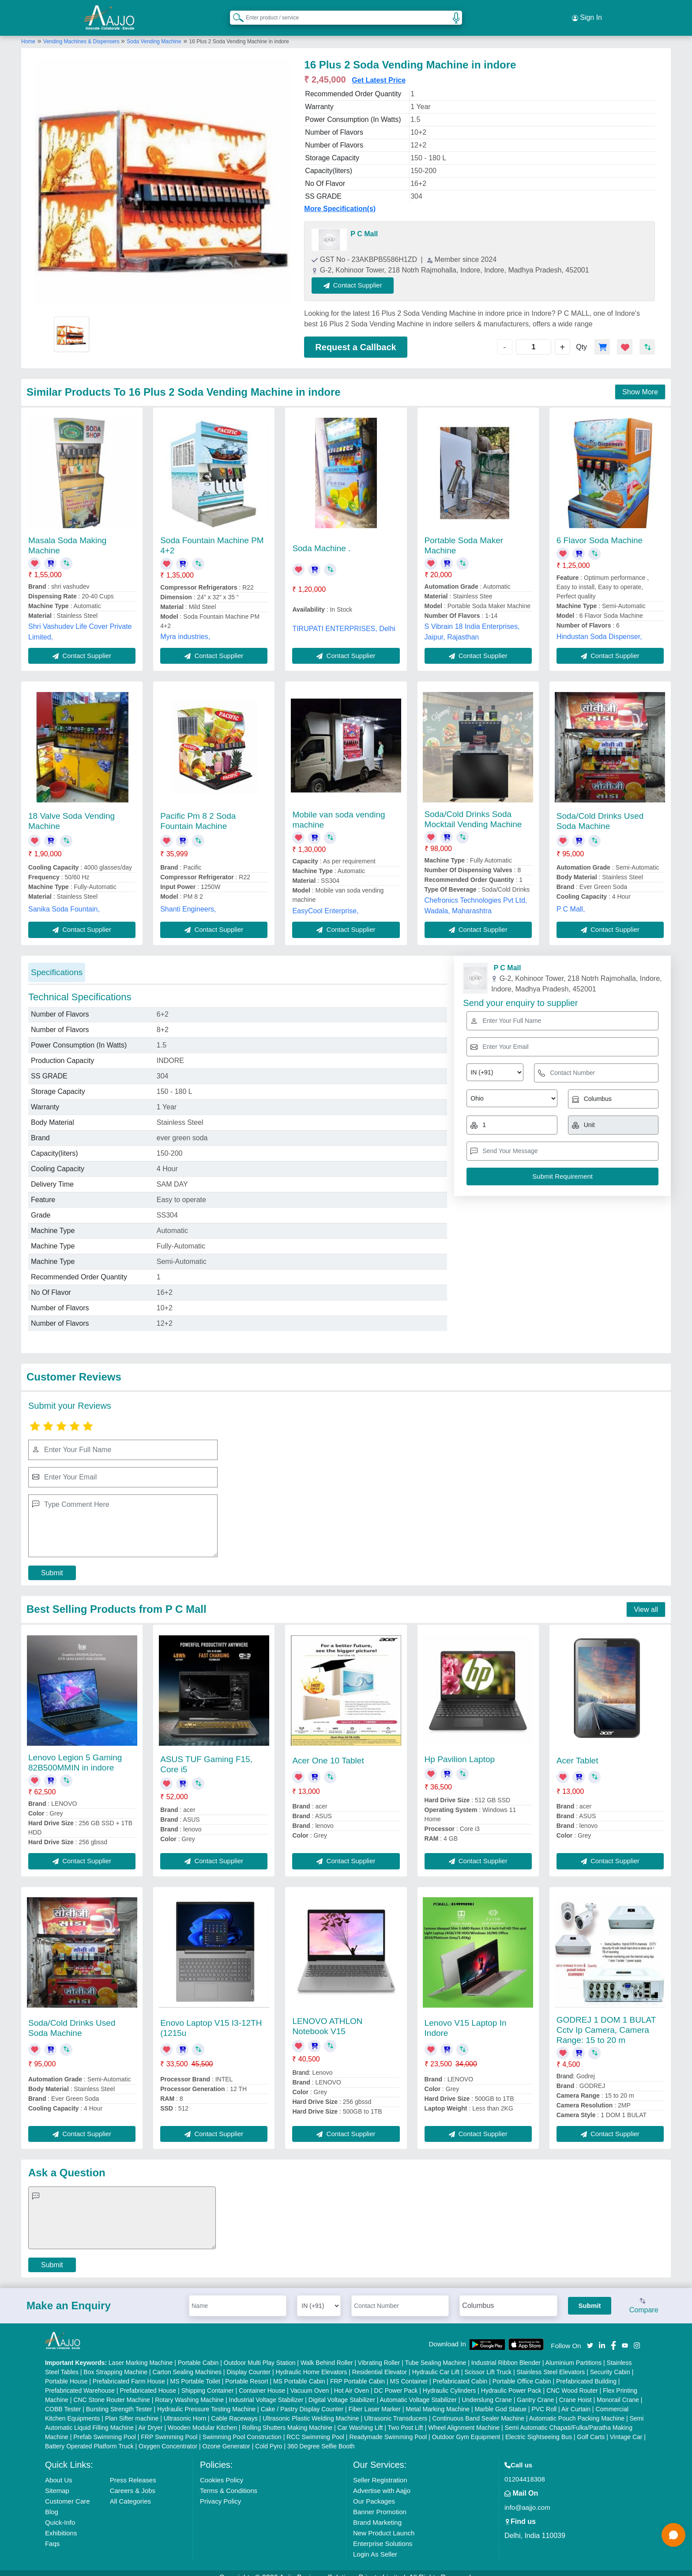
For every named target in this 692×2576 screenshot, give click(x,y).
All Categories (130, 2492)
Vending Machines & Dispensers (82, 32)
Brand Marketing (377, 2513)
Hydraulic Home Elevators (311, 2362)
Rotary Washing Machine (189, 2390)
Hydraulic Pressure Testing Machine (206, 2399)
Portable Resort (246, 2372)
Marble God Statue (500, 2399)
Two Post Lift (405, 2418)
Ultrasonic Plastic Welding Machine (311, 2409)
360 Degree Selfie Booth (321, 2436)
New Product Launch (383, 2523)
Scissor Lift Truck (487, 2362)
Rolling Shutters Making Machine (287, 2418)
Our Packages (374, 2492)
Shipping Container (207, 2381)
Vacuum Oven (309, 2381)
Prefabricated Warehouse (80, 2381)
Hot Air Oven (351, 2381)
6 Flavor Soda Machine (600, 531)
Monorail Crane (618, 2390)
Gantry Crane (535, 2390)
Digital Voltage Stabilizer (341, 2390)
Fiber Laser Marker (375, 2399)
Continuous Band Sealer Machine (478, 2409)
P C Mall (364, 225)
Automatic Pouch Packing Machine (576, 2409)
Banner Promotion (379, 2502)
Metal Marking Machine (438, 2399)
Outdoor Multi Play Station (260, 2353)
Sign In (587, 13)
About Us (58, 2470)
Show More (640, 383)
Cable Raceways (234, 2409)
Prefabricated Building (586, 2372)
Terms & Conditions (228, 2481)
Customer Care (67, 2492)
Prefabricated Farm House (129, 2372)
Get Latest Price (379, 71)
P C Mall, (571, 900)
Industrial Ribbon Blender (506, 2353)
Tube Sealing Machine (435, 2353)
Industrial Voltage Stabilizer (266, 2390)
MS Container (409, 2372)
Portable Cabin (198, 2353)
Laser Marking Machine (141, 2353)
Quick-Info (60, 2513)
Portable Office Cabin (522, 2372)
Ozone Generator (226, 2436)
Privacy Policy (220, 2492)
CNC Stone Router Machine (111, 2390)
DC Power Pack (396, 2381)
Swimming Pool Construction (242, 2427)
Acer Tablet (577, 1751)
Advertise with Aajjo (381, 2481)
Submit (52, 1564)
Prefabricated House (148, 2381)
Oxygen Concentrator (168, 2436)
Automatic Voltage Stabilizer (418, 2390)
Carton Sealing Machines (187, 2362)
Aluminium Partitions (573, 2353)
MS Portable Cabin (299, 2372)
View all (646, 1600)
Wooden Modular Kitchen (202, 2418)
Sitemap (57, 2481)
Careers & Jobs (132, 2481)
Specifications (57, 963)
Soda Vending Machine (154, 32)
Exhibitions (61, 2523)
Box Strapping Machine (115, 2362)
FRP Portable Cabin (357, 2372)
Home (28, 32)
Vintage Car (626, 2427)
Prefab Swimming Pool (104, 2427)
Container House (262, 2381)
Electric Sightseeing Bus (538, 2427)
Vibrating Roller (379, 2353)
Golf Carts (591, 2427)
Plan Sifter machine (131, 2409)
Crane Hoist (575, 2390)
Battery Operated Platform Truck (89, 2436)
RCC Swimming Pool (315, 2427)
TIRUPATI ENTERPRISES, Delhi (343, 619)
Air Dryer (150, 2418)
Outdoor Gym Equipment (466, 2427)
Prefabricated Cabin (460, 2372)
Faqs (52, 2534)
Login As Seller (375, 2545)
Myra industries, (185, 628)
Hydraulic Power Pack (511, 2381)
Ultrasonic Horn (185, 2409)
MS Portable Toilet (195, 2372)
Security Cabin (610, 2362)
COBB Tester (63, 2399)
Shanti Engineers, (188, 900)
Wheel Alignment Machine (464, 2418)
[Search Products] (234, 12)
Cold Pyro (268, 2436)
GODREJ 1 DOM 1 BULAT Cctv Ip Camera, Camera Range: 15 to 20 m (606, 2020)
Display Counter (248, 2362)
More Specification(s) (340, 200)
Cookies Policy (221, 2470)
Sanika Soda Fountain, (64, 900)
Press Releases (133, 2470)
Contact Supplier (362, 276)
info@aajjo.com (527, 2498)
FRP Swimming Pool (169, 2427)
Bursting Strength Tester (119, 2399)
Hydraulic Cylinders (449, 2381)
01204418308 (524, 2470)
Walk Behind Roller (327, 2353)
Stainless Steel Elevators (550, 2362)
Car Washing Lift (360, 2418)
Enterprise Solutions (382, 2534)
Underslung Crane (487, 2390)
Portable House (66, 2372)
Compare (643, 2296)
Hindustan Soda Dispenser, (599, 627)
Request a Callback (355, 338)
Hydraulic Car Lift (435, 2362)
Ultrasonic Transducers (395, 2409)
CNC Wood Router (572, 2381)
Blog (51, 2502)
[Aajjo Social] (590, 2335)
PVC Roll (544, 2399)
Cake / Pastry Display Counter (302, 2399)
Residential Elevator (379, 2362)
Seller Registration (380, 2470)
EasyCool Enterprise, (325, 901)
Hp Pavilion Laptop (460, 1750)
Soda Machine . (321, 539)
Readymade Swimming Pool (388, 2427)
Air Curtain (575, 2399)
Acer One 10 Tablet (328, 1751)
